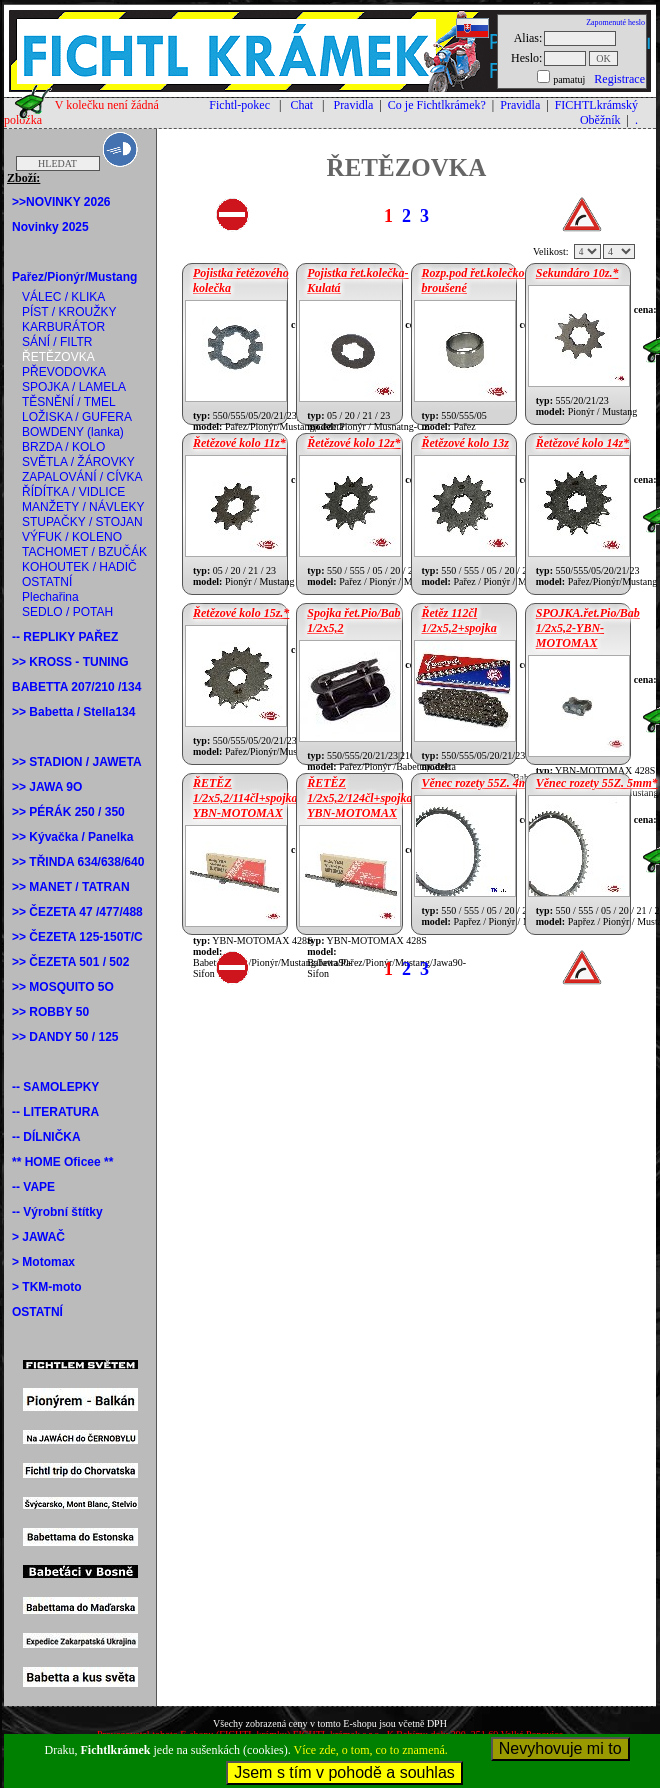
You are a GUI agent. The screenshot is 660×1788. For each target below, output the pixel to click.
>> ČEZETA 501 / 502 (70, 962)
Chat (301, 105)
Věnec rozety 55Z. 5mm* (597, 783)
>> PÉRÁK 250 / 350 (68, 812)
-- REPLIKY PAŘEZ (65, 637)
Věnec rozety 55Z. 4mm (480, 783)
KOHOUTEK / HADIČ (79, 567)
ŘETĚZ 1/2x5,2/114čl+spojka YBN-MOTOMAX (245, 798)
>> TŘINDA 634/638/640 (78, 862)
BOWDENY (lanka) (73, 432)
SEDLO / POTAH (67, 612)
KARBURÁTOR (63, 327)
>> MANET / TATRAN (71, 887)
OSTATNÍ (47, 582)
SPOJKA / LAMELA (74, 387)
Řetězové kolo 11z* (239, 443)
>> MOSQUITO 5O (63, 987)
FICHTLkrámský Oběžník (596, 112)
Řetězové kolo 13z (465, 443)
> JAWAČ (38, 1237)
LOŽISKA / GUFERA (77, 417)
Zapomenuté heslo (615, 22)
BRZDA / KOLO (63, 447)
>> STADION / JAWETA (77, 762)
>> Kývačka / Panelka (72, 837)
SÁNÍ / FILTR (57, 342)
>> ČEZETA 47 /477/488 (77, 912)
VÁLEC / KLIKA (63, 297)
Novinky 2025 (50, 227)
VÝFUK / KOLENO (72, 537)
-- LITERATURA (55, 1112)
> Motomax (43, 1262)
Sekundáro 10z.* (577, 273)
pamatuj (569, 79)
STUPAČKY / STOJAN (82, 522)
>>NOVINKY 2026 (61, 202)
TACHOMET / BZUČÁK (84, 552)
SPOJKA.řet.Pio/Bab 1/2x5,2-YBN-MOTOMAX (588, 628)
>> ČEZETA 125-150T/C (77, 937)
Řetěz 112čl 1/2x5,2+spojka (459, 620)
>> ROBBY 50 (50, 1012)
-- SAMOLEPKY (55, 1087)
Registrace (619, 79)
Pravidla (353, 105)
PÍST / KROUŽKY (69, 312)
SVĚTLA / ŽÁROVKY (78, 462)
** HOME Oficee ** (62, 1162)
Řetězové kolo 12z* (353, 443)
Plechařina (50, 597)
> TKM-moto (47, 1287)
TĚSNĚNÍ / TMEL (69, 402)
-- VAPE (33, 1187)
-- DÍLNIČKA (46, 1137)
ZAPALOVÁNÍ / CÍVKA (82, 477)
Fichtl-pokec (239, 105)
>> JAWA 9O (47, 787)
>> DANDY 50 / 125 (65, 1037)
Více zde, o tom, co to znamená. (371, 1750)
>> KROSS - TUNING (70, 662)
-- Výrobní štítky (57, 1212)
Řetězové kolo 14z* (582, 443)
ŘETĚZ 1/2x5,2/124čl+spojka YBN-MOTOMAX (359, 798)
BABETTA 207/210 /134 (76, 687)
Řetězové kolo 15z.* (241, 613)
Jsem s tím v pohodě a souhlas (344, 1772)
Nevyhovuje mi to (560, 1748)
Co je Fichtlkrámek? (437, 105)
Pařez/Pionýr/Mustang (74, 277)
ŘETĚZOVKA (58, 357)
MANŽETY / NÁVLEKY (83, 507)
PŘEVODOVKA (64, 372)
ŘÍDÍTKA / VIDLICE (73, 492)
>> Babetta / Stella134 (73, 712)
